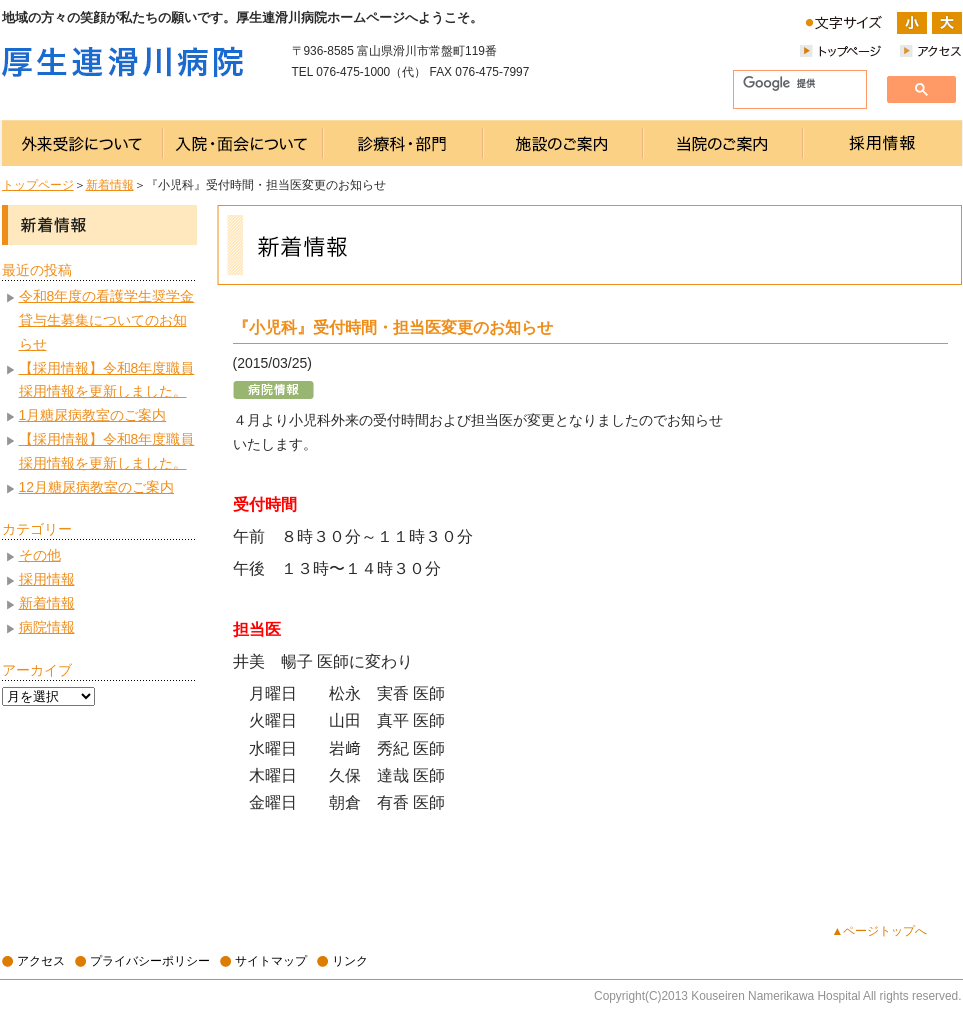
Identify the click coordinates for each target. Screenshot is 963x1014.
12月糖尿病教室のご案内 (97, 487)
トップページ (38, 185)
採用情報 (47, 579)
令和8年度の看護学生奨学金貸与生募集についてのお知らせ (107, 320)
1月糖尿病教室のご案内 (93, 415)
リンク (350, 961)
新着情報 (110, 185)
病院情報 (47, 627)
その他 (40, 555)
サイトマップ (271, 961)
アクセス (41, 961)
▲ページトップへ (880, 931)
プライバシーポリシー (150, 961)
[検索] (792, 84)
